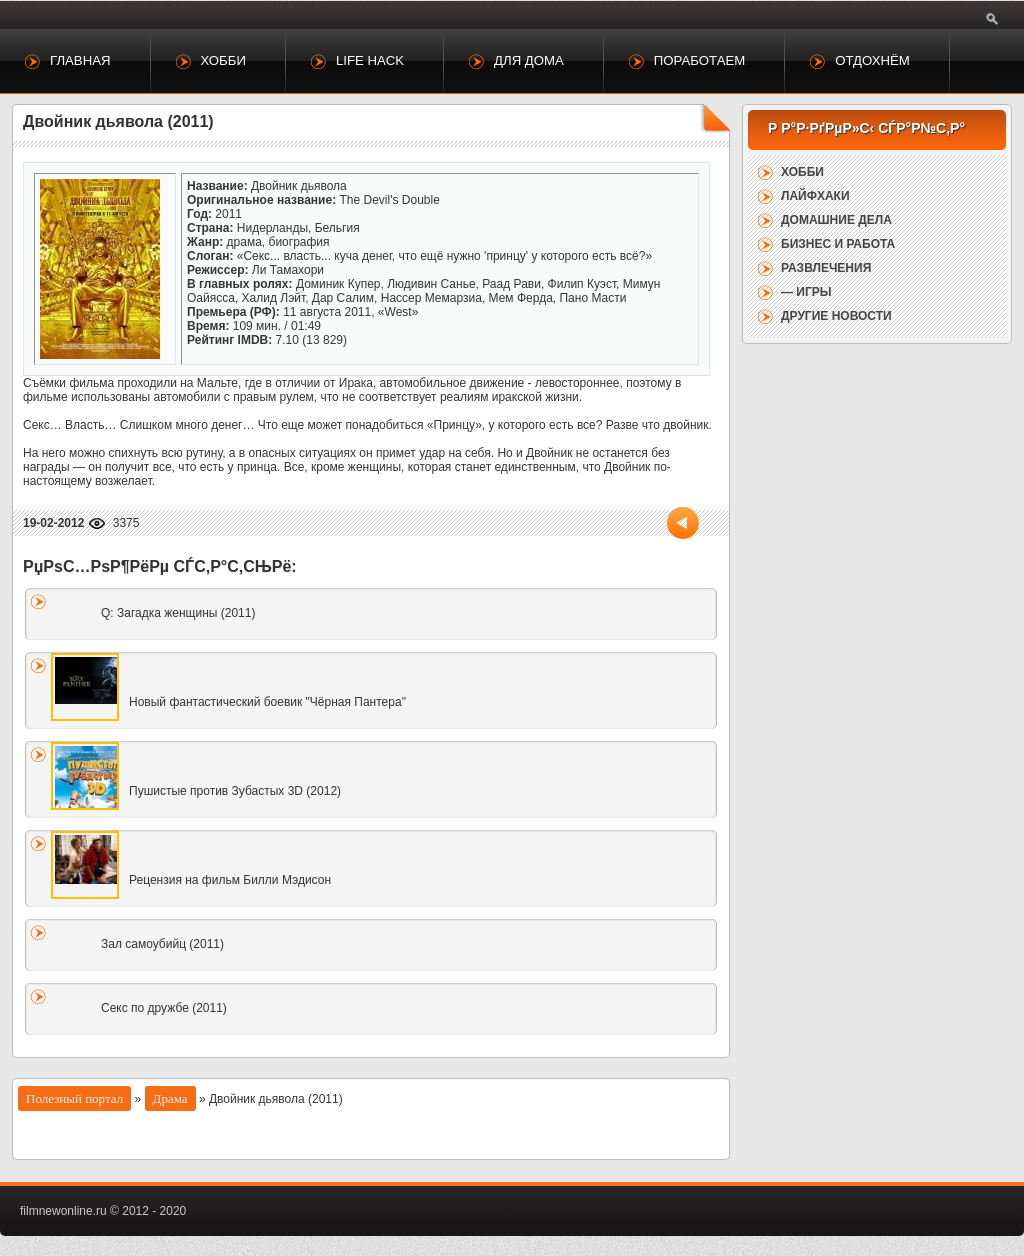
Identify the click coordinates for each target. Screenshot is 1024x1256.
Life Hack (370, 60)
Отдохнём (872, 60)
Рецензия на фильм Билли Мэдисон (230, 880)
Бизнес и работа (838, 244)
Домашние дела (836, 220)
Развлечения (826, 268)
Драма (170, 1098)
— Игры (806, 292)
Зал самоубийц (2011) (162, 944)
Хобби (223, 60)
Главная (80, 60)
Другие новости (836, 316)
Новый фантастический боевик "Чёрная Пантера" (267, 702)
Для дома (529, 60)
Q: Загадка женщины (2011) (178, 613)
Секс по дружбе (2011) (164, 1008)
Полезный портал (74, 1098)
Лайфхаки (815, 196)
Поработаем (699, 60)
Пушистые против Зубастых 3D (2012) (235, 791)
